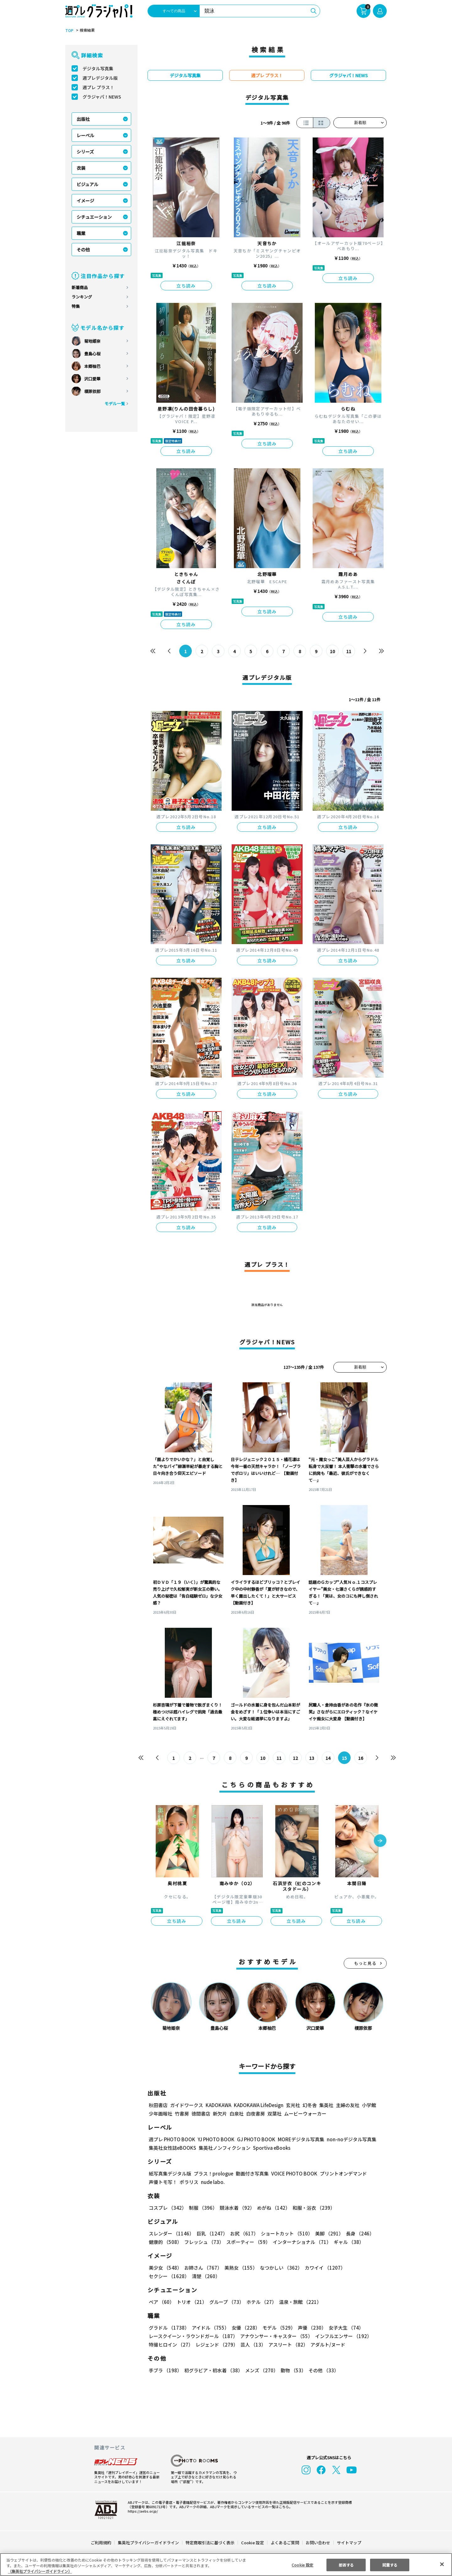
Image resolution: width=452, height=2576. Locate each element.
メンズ (261, 2370)
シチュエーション (94, 217)
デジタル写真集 (98, 68)
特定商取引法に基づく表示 (210, 2543)
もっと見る (365, 1963)
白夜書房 (255, 2113)
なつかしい (281, 2267)
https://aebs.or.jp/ (143, 2511)
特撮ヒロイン (171, 2344)
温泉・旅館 (300, 2302)
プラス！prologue (213, 2173)
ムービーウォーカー (305, 2113)
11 (348, 651)
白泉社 (236, 2113)
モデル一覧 (115, 403)
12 (295, 1758)
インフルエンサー (344, 2336)
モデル (279, 2327)
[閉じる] (442, 2564)
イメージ (85, 200)
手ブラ (165, 2370)
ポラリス (189, 2182)
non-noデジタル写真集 (351, 2139)
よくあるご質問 (285, 2543)
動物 (293, 2370)
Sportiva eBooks (271, 2147)
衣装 (81, 168)
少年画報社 (160, 2113)
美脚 (329, 2233)
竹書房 (182, 2113)
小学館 (369, 2105)
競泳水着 (237, 2207)
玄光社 (293, 2105)
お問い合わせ (318, 2543)
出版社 (83, 119)
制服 (203, 2207)
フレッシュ (204, 2242)
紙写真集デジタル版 (170, 2173)
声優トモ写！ (163, 2182)
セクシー (169, 2276)
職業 (81, 233)
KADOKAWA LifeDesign (258, 2105)
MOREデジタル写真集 (301, 2139)
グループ (226, 2302)
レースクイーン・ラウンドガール (193, 2336)
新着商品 (80, 287)
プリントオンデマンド (343, 2173)
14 (328, 1758)
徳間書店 (200, 2113)
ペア (161, 2302)
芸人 (253, 2344)
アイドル (210, 2327)
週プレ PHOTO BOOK (172, 2139)
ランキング (82, 297)
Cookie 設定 (252, 2543)
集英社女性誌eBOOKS (172, 2147)
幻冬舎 (310, 2105)
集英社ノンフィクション (224, 2147)
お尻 (244, 2233)
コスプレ (167, 2207)
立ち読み (186, 285)
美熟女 (240, 2267)
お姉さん (203, 2267)
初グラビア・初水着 (213, 2370)
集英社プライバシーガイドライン (148, 2543)
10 (332, 651)
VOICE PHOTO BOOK (294, 2173)
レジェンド (217, 2344)
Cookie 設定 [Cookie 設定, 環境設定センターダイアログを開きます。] (302, 2564)
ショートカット (287, 2233)
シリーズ (85, 151)
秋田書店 (158, 2105)
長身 (360, 2233)
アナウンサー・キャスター (277, 2336)
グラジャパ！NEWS (102, 97)
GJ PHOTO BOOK (256, 2139)
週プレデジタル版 (100, 78)
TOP (69, 30)
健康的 (165, 2242)
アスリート (288, 2344)
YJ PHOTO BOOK (216, 2139)
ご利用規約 (101, 2543)
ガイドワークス (186, 2105)
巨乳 (212, 2233)
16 (360, 1758)
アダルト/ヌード (327, 2344)
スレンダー (171, 2233)
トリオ (192, 2302)
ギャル (349, 2242)
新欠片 (220, 2113)
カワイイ (325, 2267)
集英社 (326, 2105)
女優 (246, 2327)
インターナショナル (302, 2242)
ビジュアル (88, 184)
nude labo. (213, 2182)
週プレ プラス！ (98, 87)
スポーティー (248, 2242)
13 (311, 1758)
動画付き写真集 (252, 2173)
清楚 (206, 2276)
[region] (226, 2564)
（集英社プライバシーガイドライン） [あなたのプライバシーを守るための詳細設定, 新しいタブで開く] (40, 2571)
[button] (380, 1841)
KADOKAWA (218, 2105)
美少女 (165, 2267)
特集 (76, 306)
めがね (273, 2207)
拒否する (346, 2564)
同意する (389, 2564)
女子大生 (346, 2327)
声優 (312, 2327)
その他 (83, 249)
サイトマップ (349, 2543)
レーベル (85, 135)
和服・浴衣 (314, 2207)
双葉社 (274, 2113)
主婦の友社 (347, 2105)
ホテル (262, 2302)
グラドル (169, 2327)
